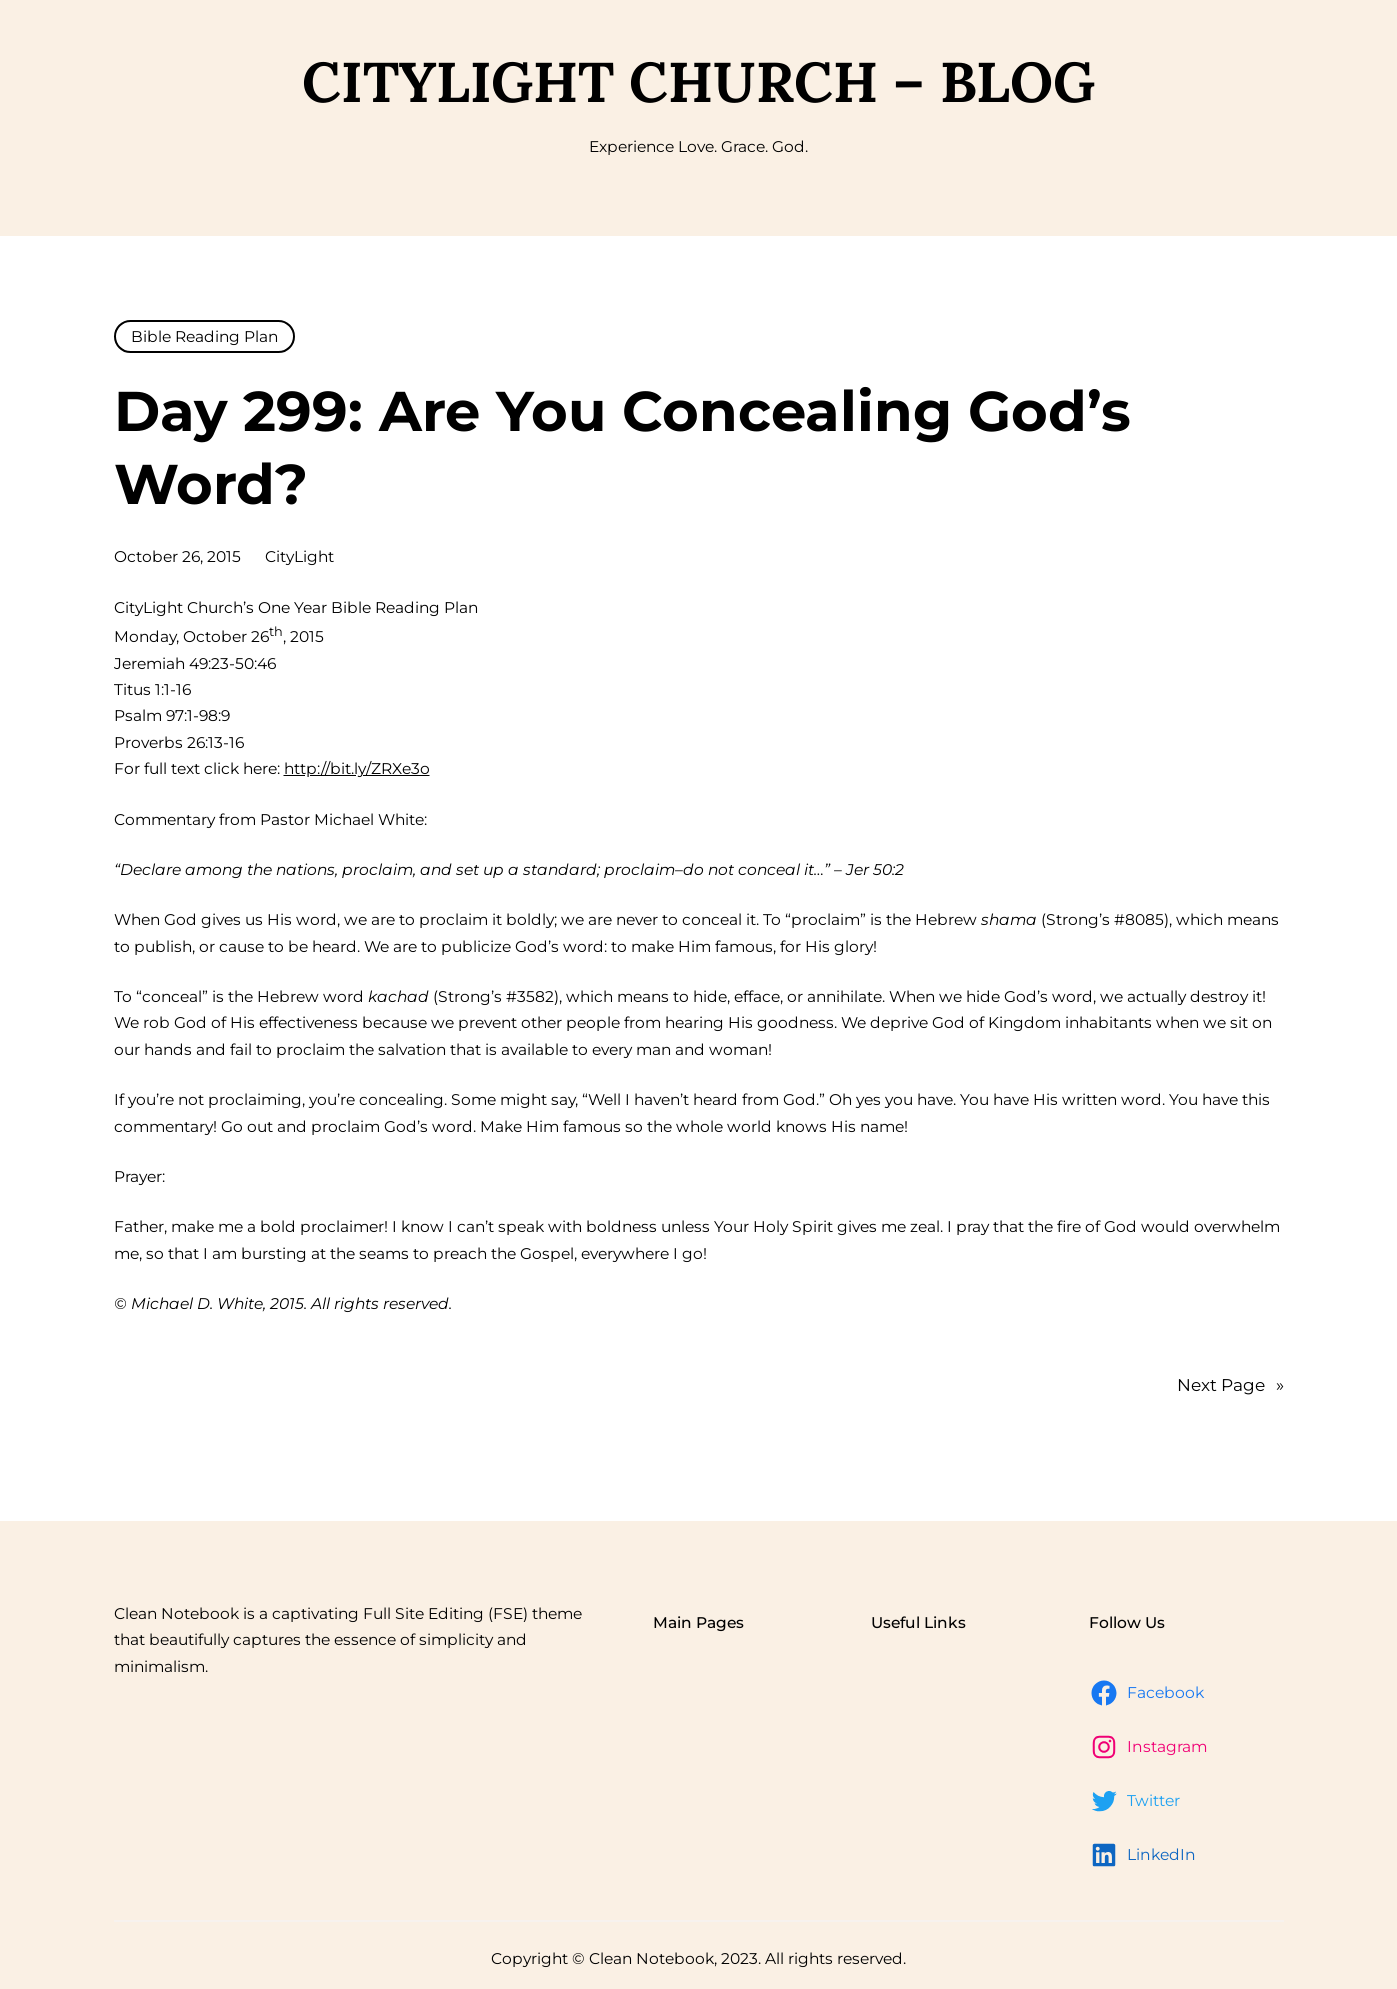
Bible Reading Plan (204, 336)
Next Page (1230, 1385)
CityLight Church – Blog (698, 81)
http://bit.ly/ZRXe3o (357, 768)
